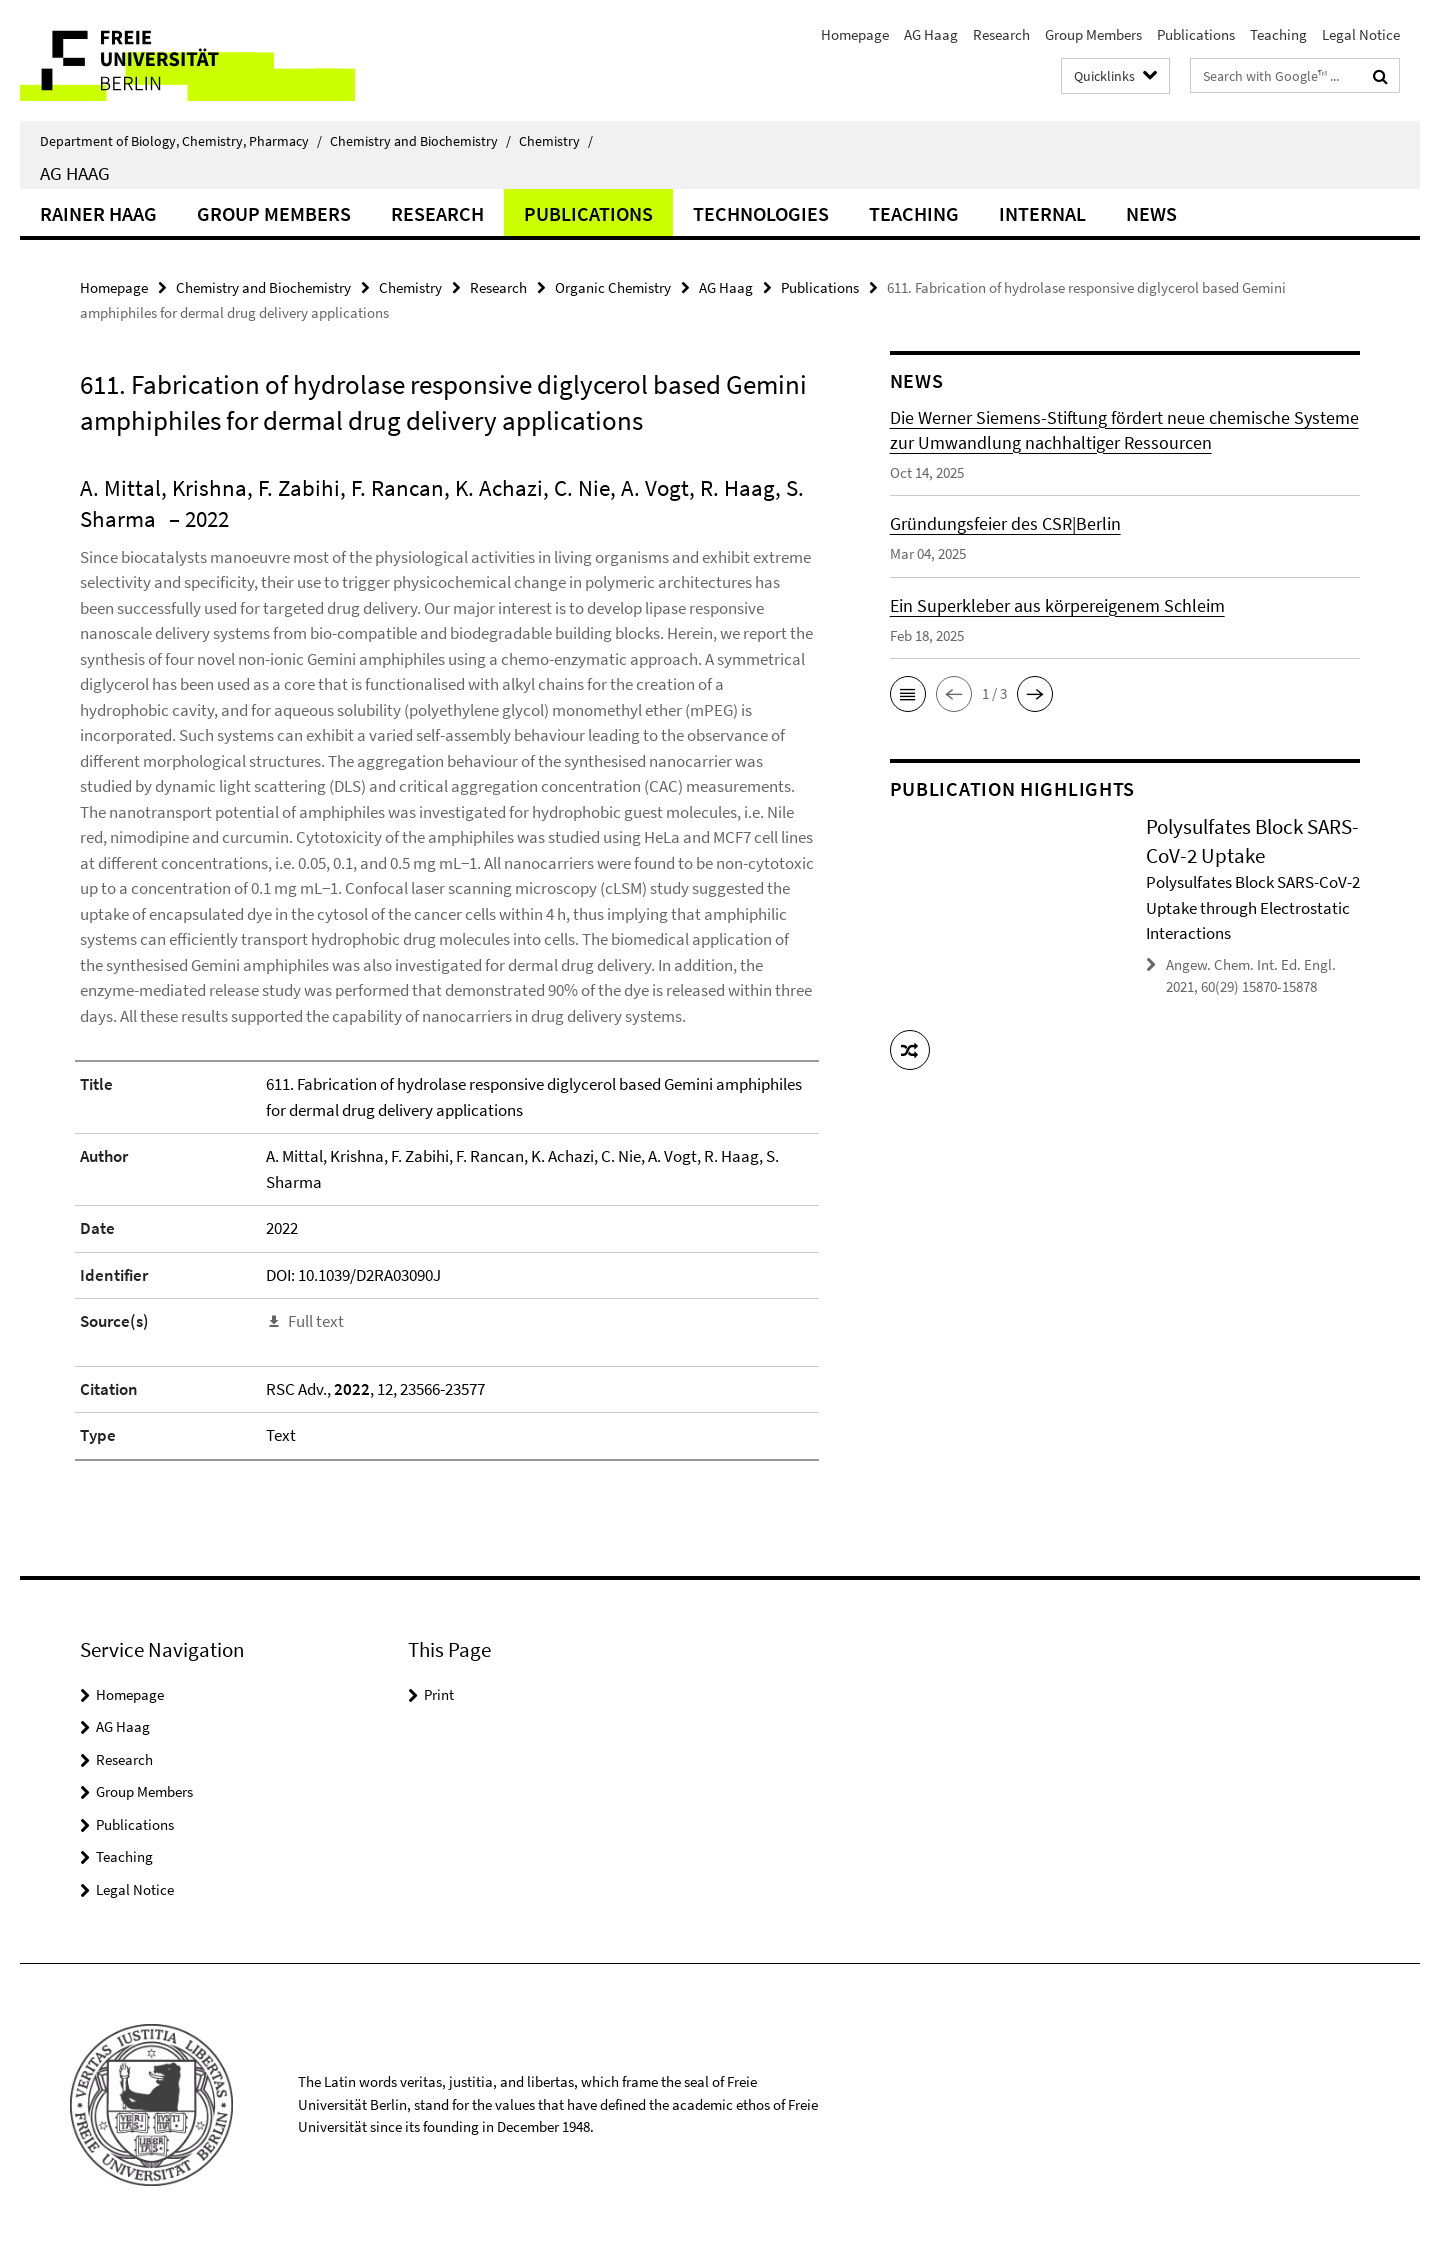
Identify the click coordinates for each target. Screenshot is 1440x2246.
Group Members (1093, 34)
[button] (908, 694)
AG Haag (931, 34)
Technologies (761, 213)
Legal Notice (1361, 34)
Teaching (1278, 34)
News (1151, 213)
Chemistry (556, 141)
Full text (316, 1321)
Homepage (855, 34)
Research (1001, 34)
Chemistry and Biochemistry (420, 141)
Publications (1196, 34)
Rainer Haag (98, 213)
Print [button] (439, 1694)
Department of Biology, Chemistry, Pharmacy (181, 141)
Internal (1042, 213)
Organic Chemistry (613, 287)
